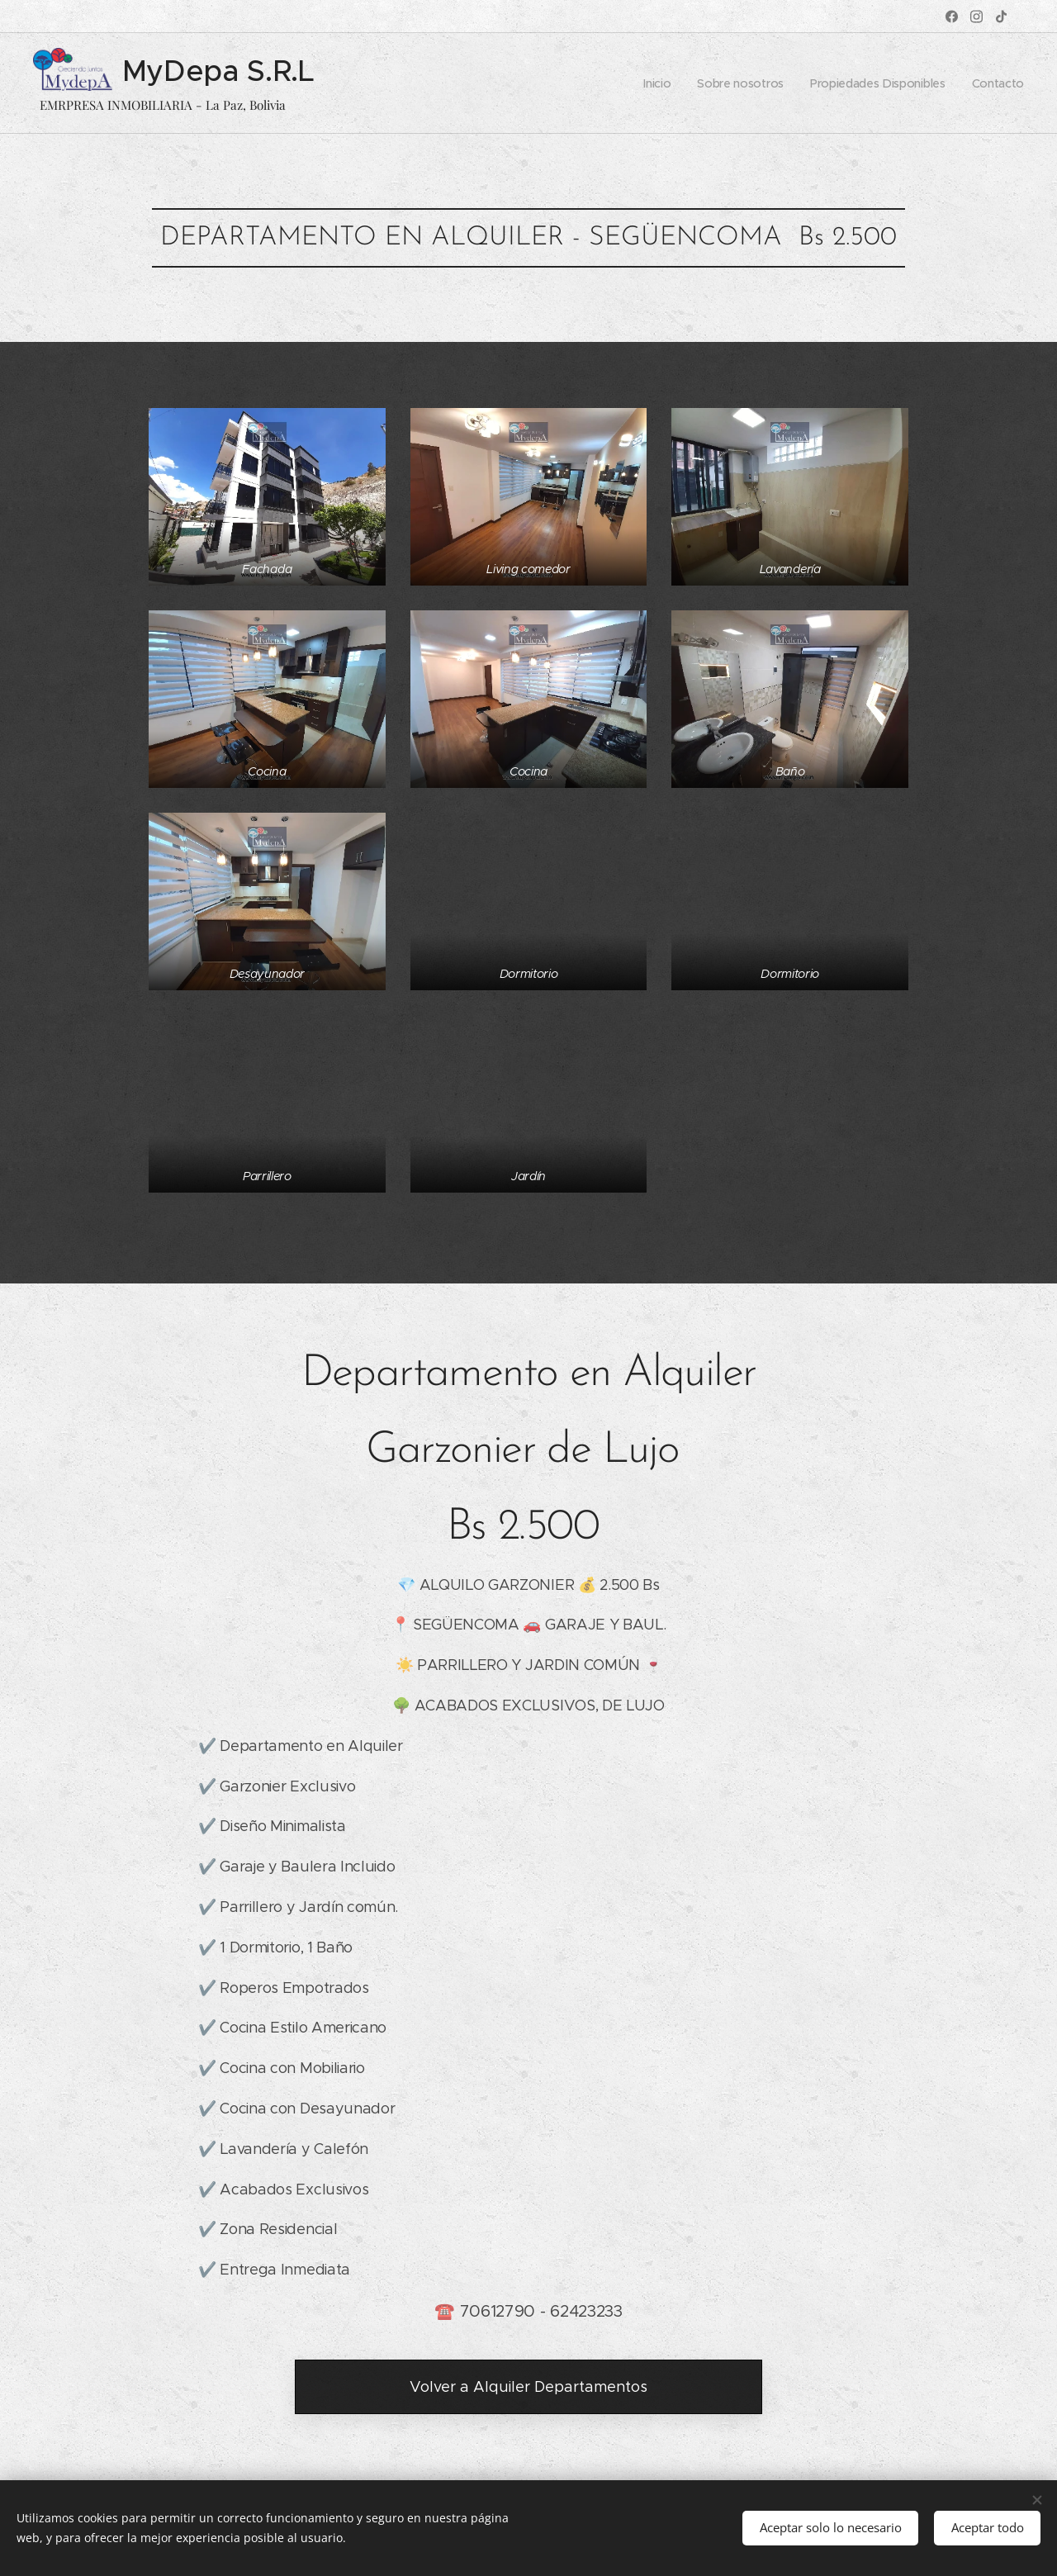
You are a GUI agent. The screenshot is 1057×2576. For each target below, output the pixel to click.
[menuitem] (657, 83)
